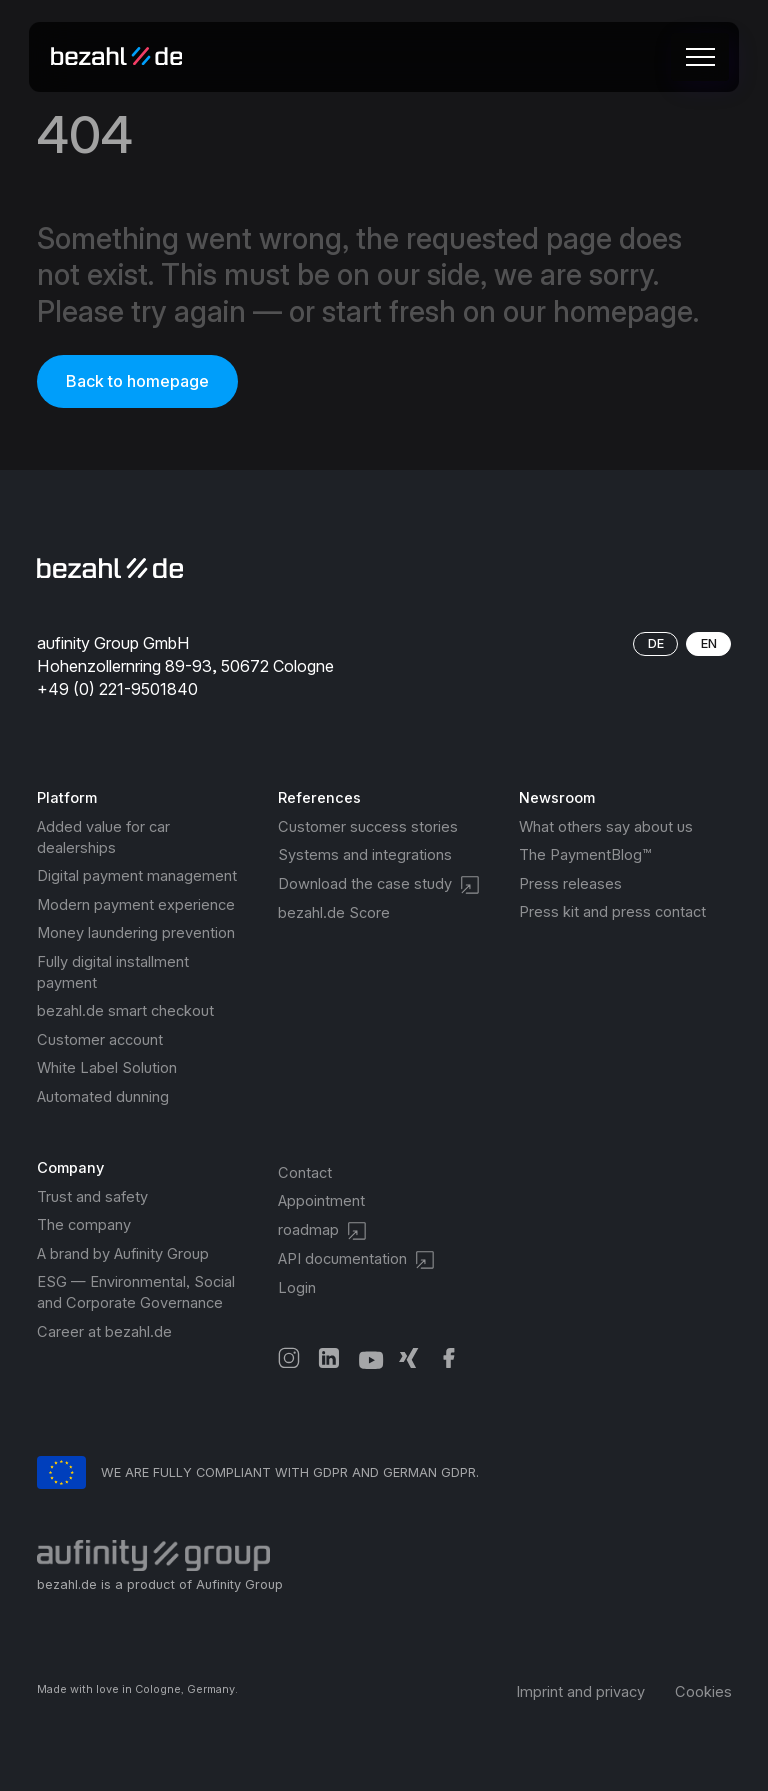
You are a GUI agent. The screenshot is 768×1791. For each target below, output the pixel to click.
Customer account (100, 1040)
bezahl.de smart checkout (125, 1011)
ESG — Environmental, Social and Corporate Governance (136, 1292)
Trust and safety (92, 1197)
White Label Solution (107, 1068)
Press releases (570, 884)
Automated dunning (103, 1097)
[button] (696, 57)
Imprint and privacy (580, 1692)
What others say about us (606, 827)
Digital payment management (137, 876)
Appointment (321, 1201)
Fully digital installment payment (113, 972)
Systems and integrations (365, 855)
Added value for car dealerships (103, 837)
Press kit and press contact (612, 912)
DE (656, 643)
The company (84, 1225)
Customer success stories (368, 827)
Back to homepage (137, 381)
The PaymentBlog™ (585, 855)
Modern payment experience (136, 905)
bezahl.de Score (334, 913)
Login (297, 1288)
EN (709, 643)
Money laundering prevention (136, 933)
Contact (305, 1173)
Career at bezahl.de (104, 1332)
